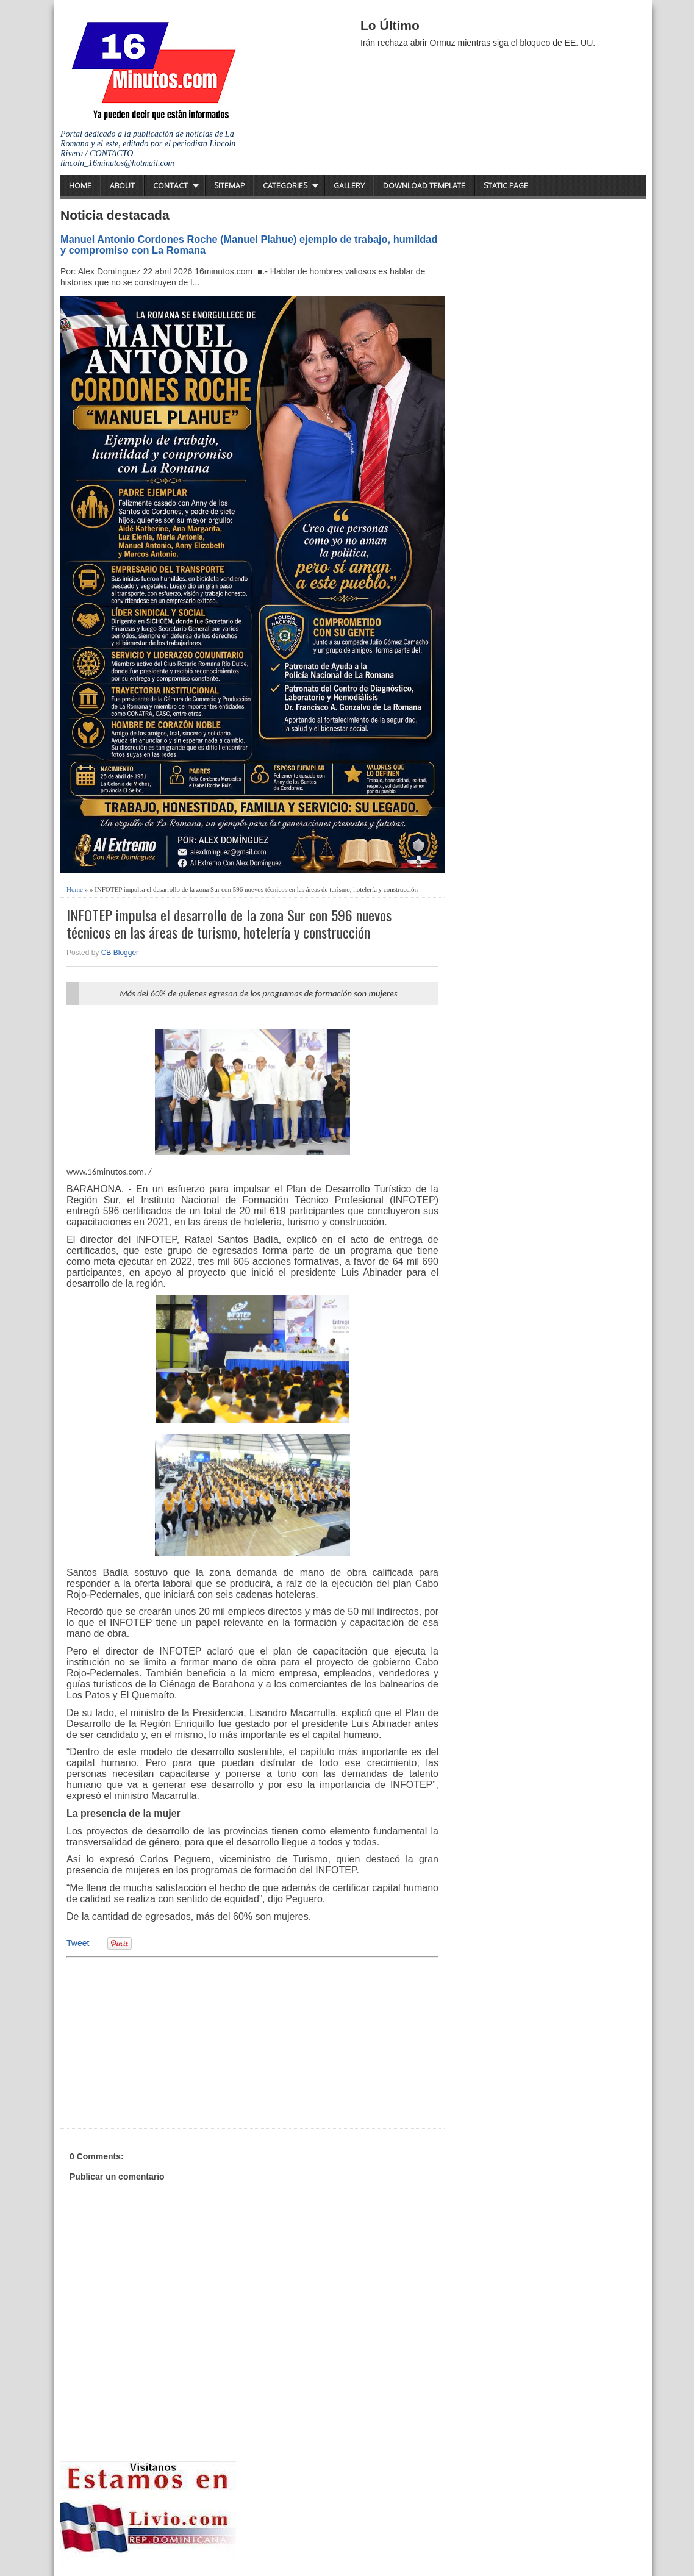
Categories (285, 185)
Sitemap (229, 185)
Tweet (77, 1943)
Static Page (506, 185)
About (122, 185)
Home (80, 185)
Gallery (349, 185)
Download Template (424, 185)
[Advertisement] (161, 2041)
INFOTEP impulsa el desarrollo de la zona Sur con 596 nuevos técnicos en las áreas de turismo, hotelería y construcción (229, 924)
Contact (170, 185)
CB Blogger (119, 952)
